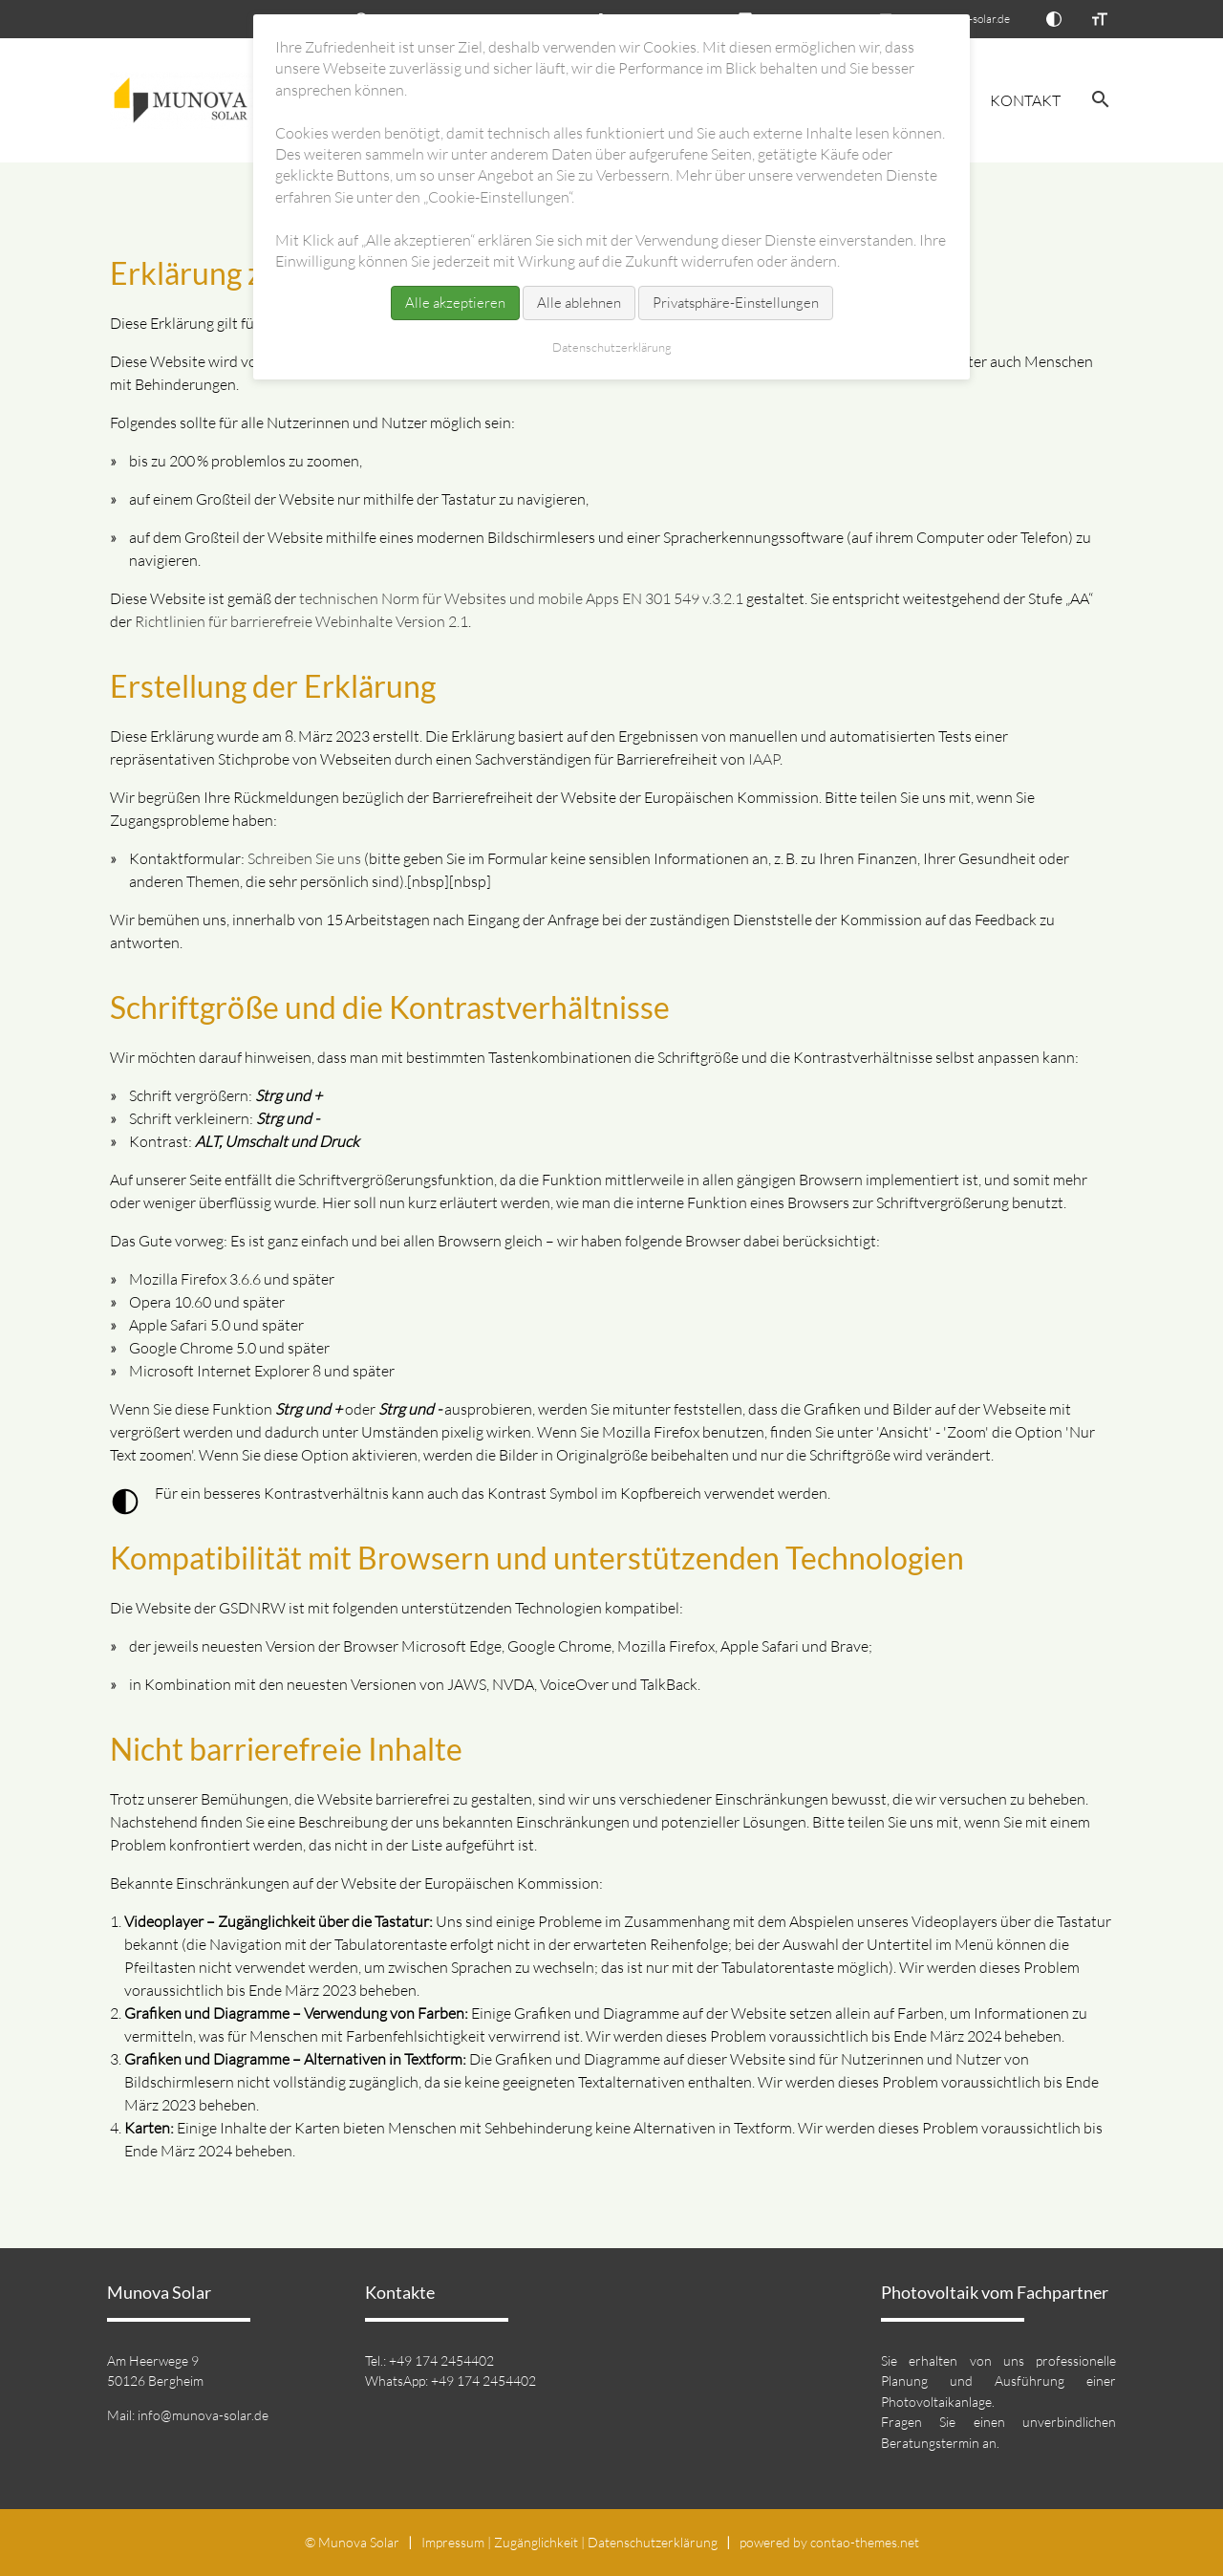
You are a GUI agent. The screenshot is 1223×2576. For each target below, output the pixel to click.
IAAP (764, 758)
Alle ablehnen (579, 302)
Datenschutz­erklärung (653, 2542)
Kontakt (1025, 100)
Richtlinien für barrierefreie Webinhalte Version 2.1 (301, 621)
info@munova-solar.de (203, 2415)
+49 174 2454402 (441, 2360)
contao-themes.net (864, 2542)
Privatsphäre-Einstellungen (736, 302)
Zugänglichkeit (536, 2542)
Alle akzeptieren (455, 302)
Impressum (452, 2542)
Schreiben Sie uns (304, 858)
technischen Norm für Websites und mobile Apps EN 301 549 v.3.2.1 (521, 598)
